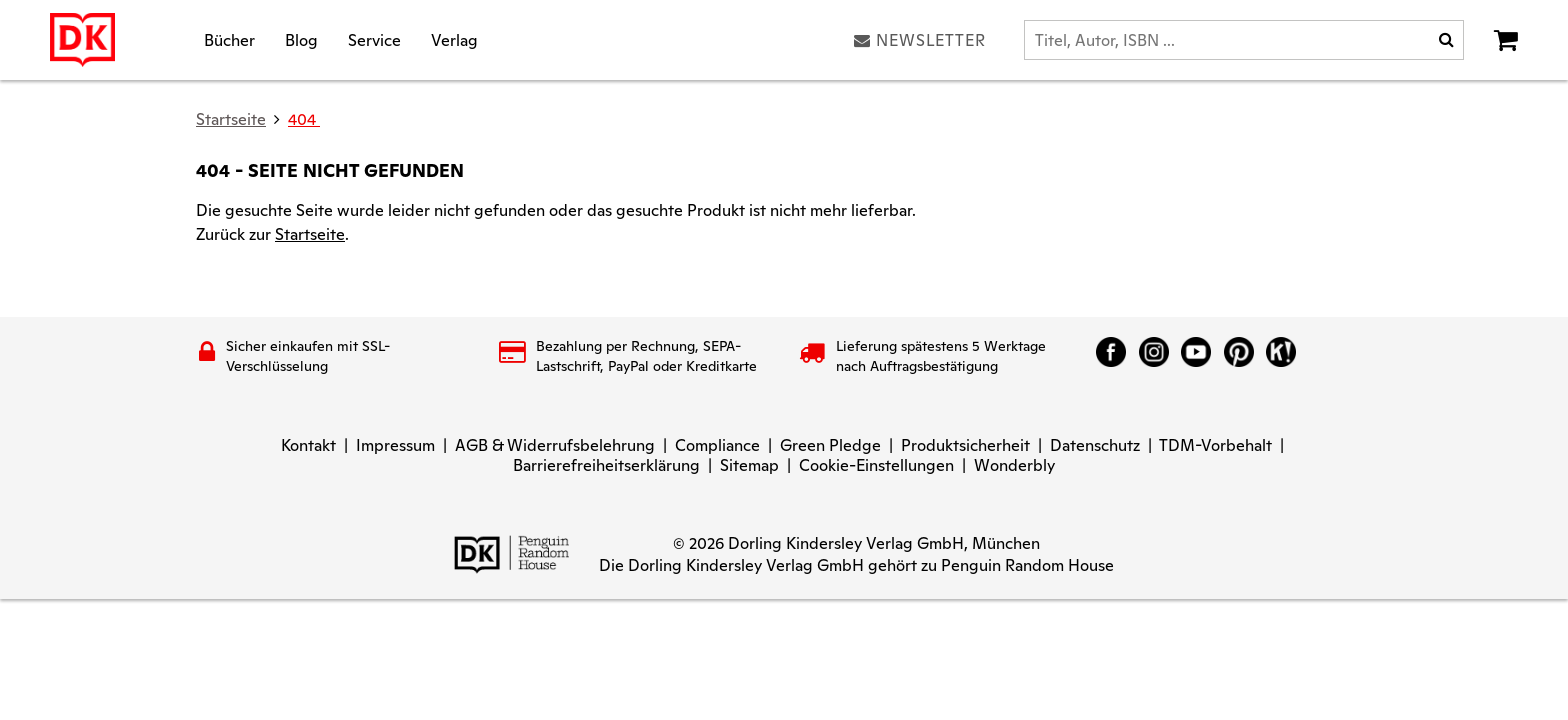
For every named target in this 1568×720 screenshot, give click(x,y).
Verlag (454, 39)
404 (304, 119)
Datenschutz (1095, 445)
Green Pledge (830, 445)
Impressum (395, 445)
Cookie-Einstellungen (876, 465)
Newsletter (920, 40)
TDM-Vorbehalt (1215, 445)
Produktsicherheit (965, 445)
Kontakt (308, 445)
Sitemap (749, 465)
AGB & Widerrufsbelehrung (555, 445)
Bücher (229, 39)
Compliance (717, 445)
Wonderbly (1014, 465)
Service (374, 39)
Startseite (310, 234)
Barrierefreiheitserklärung (606, 465)
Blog (301, 39)
